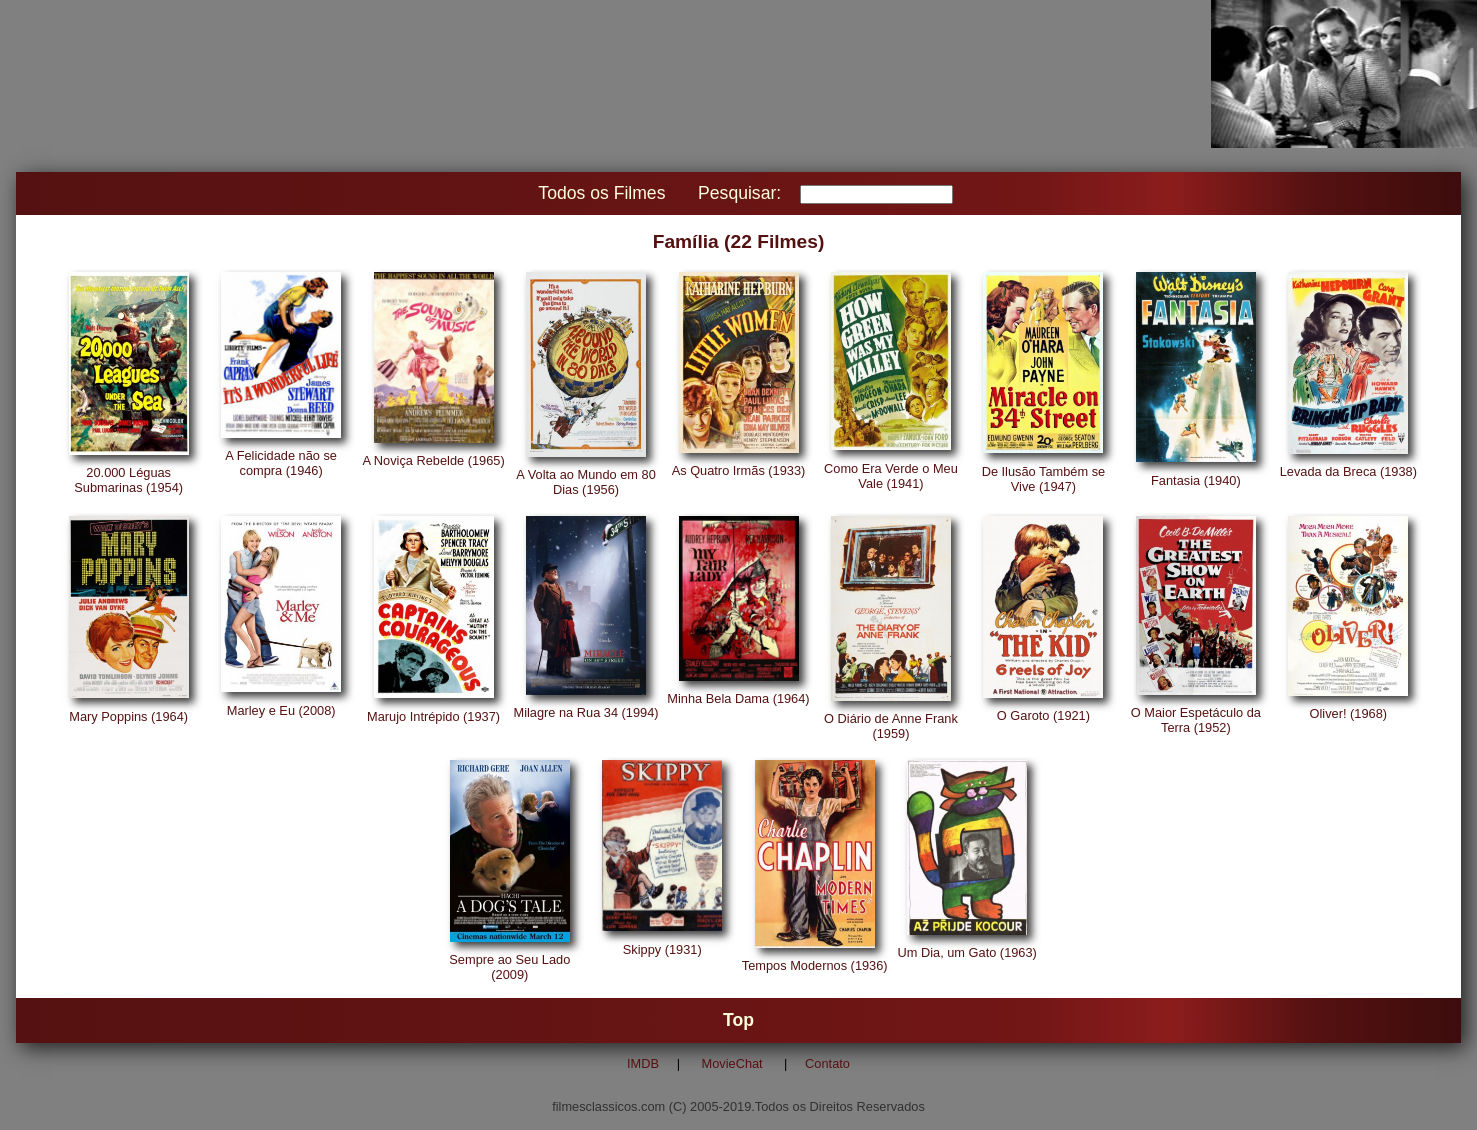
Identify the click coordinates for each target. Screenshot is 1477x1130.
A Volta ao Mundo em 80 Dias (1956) (585, 482)
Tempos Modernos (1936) (815, 965)
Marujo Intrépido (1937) (433, 716)
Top (738, 1020)
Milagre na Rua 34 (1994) (585, 712)
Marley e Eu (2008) (281, 710)
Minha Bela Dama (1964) (738, 698)
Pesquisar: (739, 193)
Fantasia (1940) (1196, 480)
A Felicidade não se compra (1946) (281, 463)
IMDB (643, 1063)
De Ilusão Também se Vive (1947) (1044, 479)
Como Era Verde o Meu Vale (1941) (891, 476)
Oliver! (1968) (1349, 713)
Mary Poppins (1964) (128, 716)
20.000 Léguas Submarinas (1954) (128, 480)
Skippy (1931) (662, 949)
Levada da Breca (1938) (1348, 471)
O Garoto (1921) (1043, 715)
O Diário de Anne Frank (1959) (891, 726)
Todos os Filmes (601, 193)
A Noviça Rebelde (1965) (433, 460)
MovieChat (732, 1063)
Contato (827, 1063)
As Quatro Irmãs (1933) (739, 470)
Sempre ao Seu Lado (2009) (509, 967)
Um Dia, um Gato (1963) (966, 952)
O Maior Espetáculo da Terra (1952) (1196, 720)
